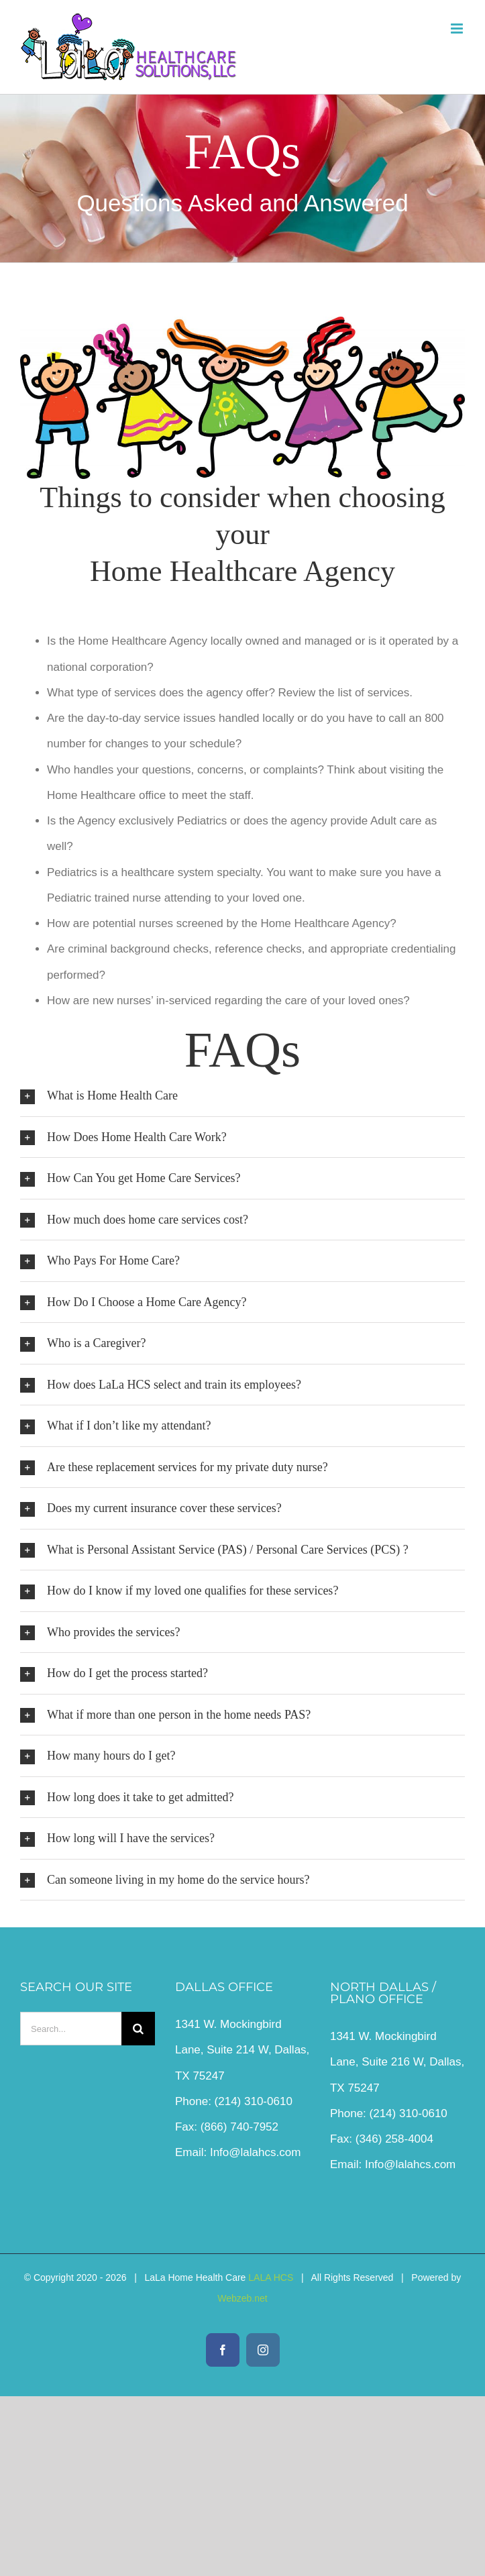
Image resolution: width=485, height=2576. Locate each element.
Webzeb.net (242, 2298)
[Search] (138, 2028)
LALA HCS (270, 2277)
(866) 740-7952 (239, 2127)
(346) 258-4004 (394, 2139)
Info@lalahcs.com (255, 2152)
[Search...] (70, 2028)
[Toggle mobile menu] (458, 28)
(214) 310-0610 (253, 2101)
